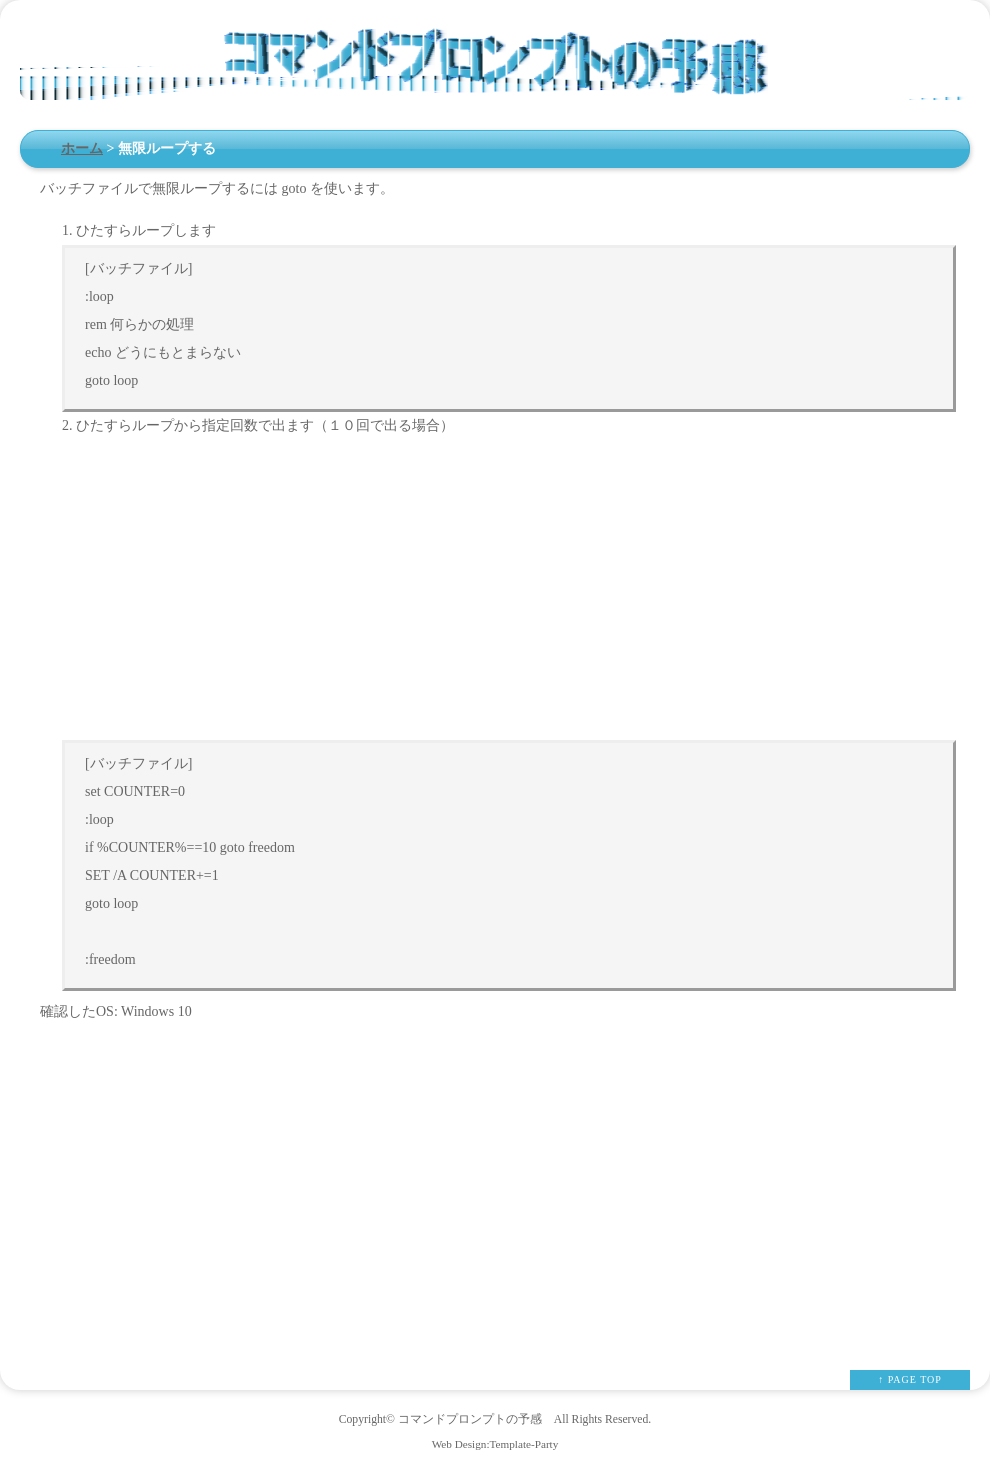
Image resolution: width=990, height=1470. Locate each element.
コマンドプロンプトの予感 (470, 1419)
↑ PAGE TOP (910, 1379)
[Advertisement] (516, 590)
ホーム (82, 148)
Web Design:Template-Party (495, 1444)
